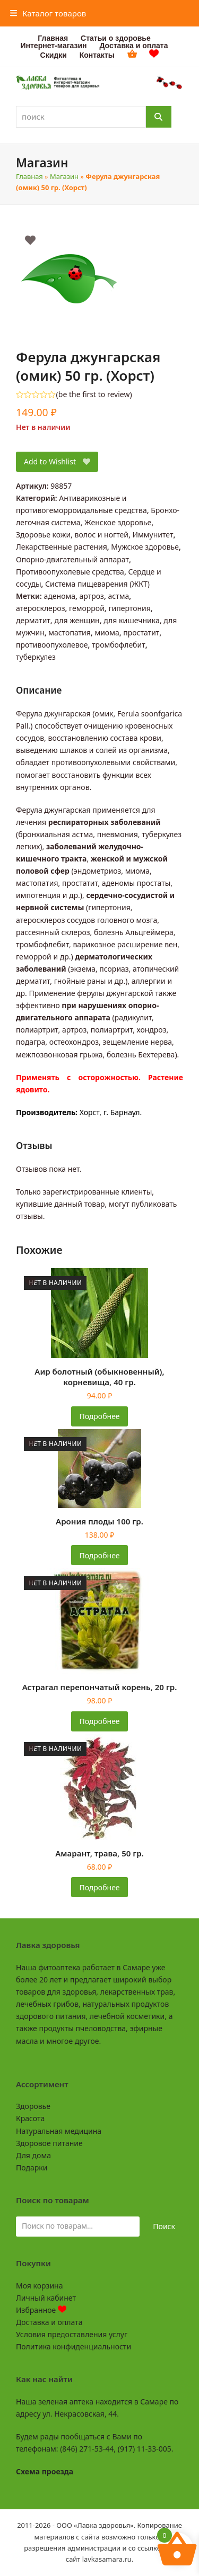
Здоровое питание (49, 2143)
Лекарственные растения (61, 547)
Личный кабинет (46, 2298)
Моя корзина (39, 2286)
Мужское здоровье (145, 547)
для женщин (76, 620)
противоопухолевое (52, 645)
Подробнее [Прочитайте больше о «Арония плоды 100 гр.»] (99, 1555)
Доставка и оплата (49, 2322)
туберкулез (36, 657)
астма (118, 596)
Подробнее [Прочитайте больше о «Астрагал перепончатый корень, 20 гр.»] (99, 1721)
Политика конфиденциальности (73, 2346)
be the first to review (94, 394)
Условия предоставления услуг (71, 2334)
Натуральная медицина (58, 2131)
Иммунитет (153, 534)
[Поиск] (158, 117)
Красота (30, 2118)
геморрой (87, 608)
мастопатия (69, 632)
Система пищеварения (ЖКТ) (97, 584)
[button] (48, 13)
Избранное (41, 2310)
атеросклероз (40, 608)
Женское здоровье (117, 522)
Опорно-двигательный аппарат (72, 559)
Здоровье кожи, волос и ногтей (72, 534)
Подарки (31, 2167)
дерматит (33, 620)
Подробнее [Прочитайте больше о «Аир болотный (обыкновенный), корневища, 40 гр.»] (99, 1416)
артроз (92, 596)
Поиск (164, 2226)
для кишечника (131, 620)
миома (106, 632)
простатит (141, 632)
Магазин (64, 176)
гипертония (129, 608)
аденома (59, 596)
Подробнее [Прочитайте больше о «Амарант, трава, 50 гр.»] (99, 1887)
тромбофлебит (118, 645)
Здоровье (33, 2106)
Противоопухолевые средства (70, 572)
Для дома (33, 2155)
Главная (29, 176)
